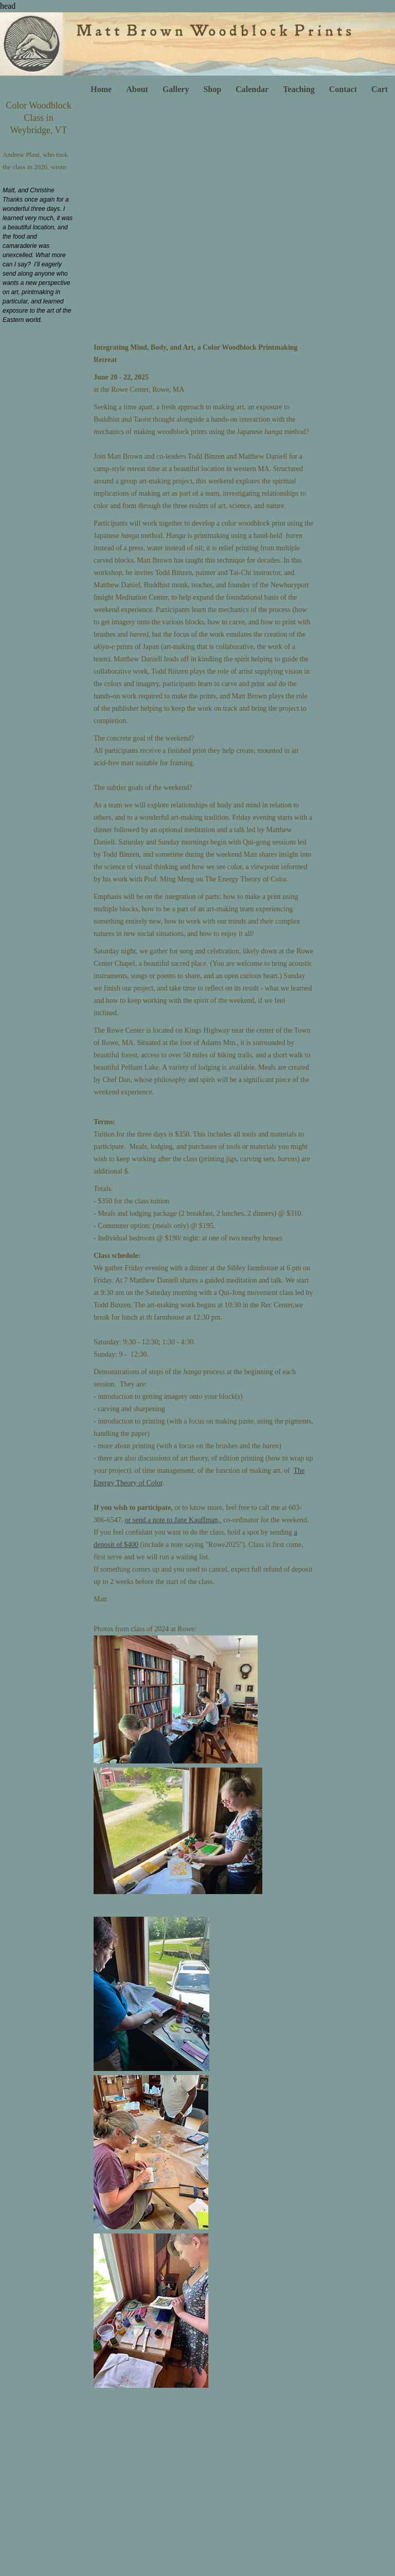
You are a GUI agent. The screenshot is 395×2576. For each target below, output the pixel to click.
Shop (212, 89)
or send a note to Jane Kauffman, (173, 1520)
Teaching (299, 89)
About (137, 89)
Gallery (176, 89)
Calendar (252, 89)
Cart (379, 89)
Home (101, 89)
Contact (343, 89)
